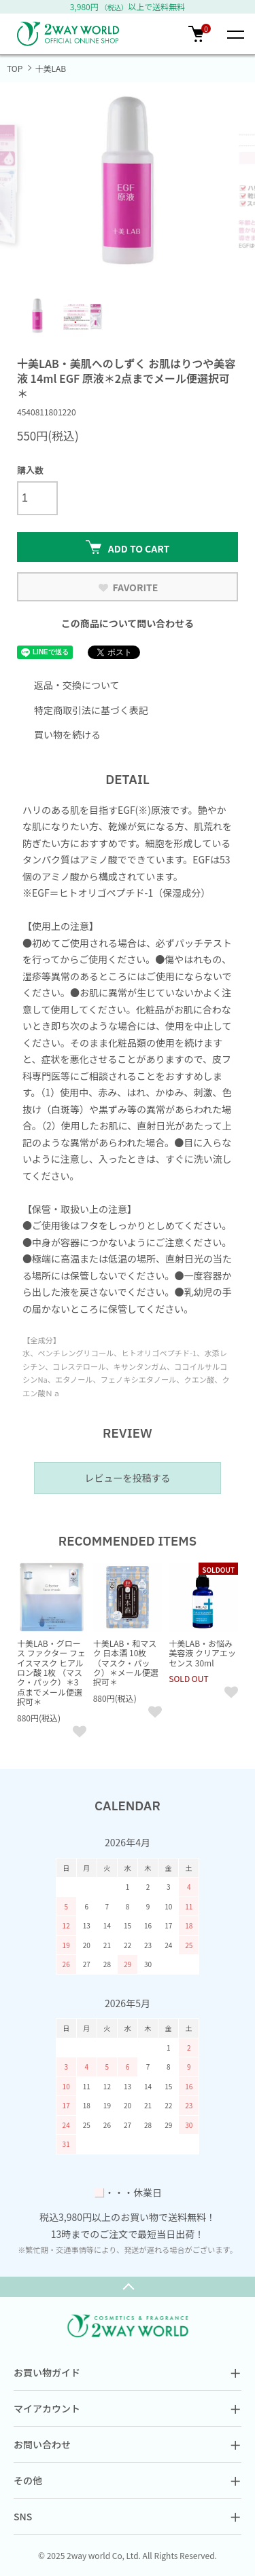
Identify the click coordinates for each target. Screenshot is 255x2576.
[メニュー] (234, 34)
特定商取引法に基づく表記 (91, 710)
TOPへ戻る (127, 2287)
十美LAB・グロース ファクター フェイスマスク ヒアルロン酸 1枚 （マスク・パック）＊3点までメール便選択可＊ (51, 1672)
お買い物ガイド (127, 2372)
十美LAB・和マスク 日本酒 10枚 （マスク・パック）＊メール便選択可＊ (125, 1662)
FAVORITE (127, 587)
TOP (14, 68)
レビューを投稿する (128, 1478)
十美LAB (50, 68)
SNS (127, 2516)
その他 (127, 2480)
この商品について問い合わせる (127, 623)
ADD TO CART (127, 547)
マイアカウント (127, 2408)
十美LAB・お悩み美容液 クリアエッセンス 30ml (202, 1652)
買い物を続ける (67, 734)
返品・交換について (77, 685)
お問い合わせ (127, 2444)
